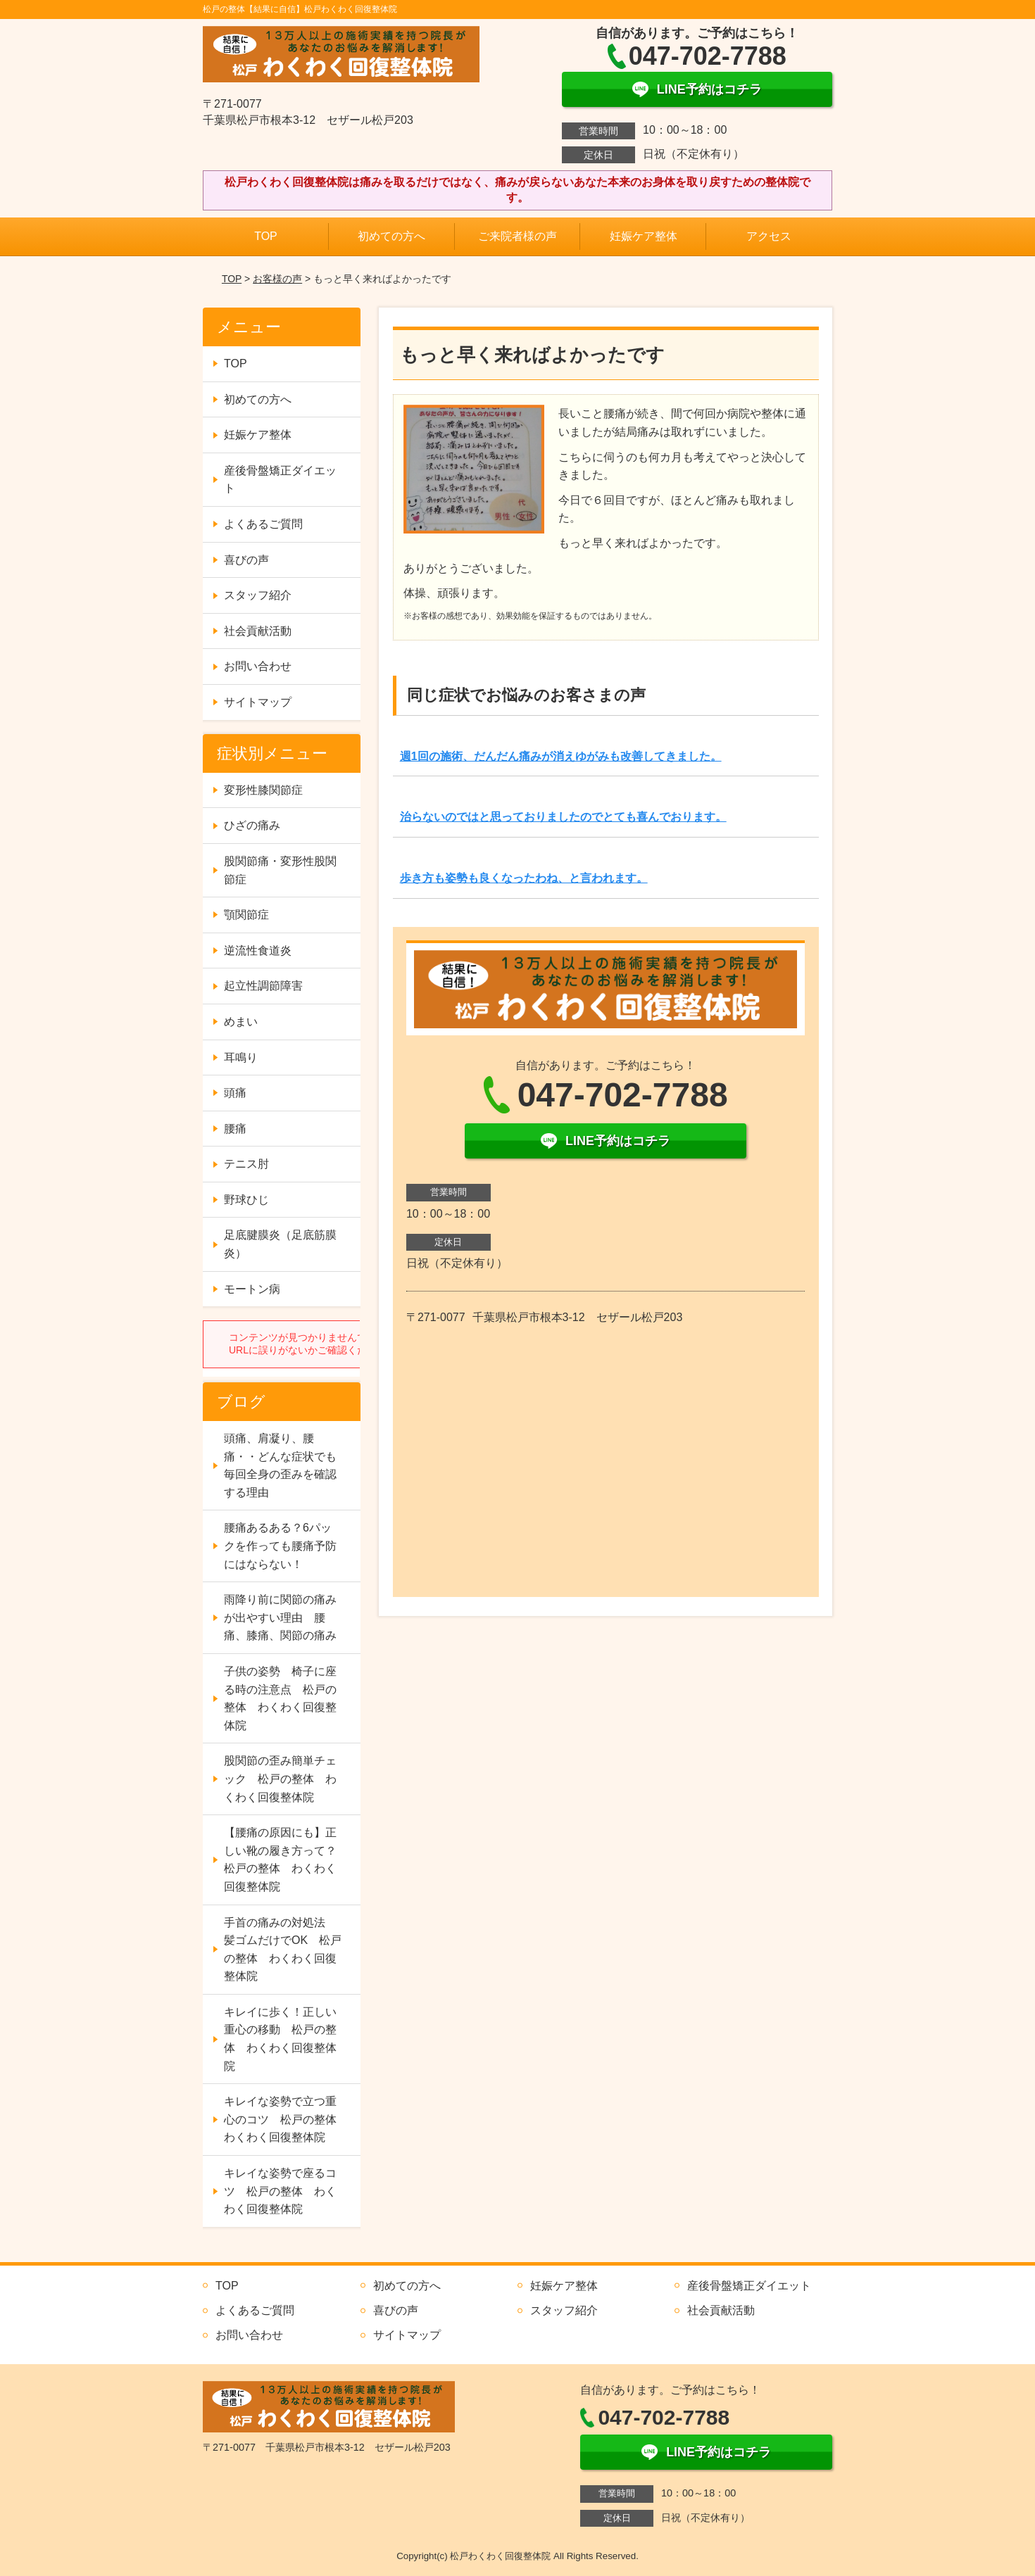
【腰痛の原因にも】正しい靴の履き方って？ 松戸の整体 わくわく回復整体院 (286, 1859)
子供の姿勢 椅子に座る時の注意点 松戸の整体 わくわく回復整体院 (280, 1698)
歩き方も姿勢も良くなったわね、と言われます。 (524, 878)
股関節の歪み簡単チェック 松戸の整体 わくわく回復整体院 (280, 1778)
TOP (265, 236)
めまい (241, 1022)
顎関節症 (246, 915)
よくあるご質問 (263, 524)
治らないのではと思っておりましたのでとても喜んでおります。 (563, 817)
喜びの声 (246, 560)
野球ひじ (246, 1200)
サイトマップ (257, 702)
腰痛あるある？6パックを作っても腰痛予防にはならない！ (280, 1546)
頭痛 (235, 1093)
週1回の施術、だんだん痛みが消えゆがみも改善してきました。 (561, 756)
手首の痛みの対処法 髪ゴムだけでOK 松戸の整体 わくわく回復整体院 (282, 1950)
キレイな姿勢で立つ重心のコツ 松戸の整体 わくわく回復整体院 (286, 2119)
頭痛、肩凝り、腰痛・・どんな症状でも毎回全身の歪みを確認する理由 (280, 1465)
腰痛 (235, 1129)
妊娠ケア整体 (643, 236)
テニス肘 (246, 1164)
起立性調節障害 (263, 986)
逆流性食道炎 (257, 950)
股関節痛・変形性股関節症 (280, 870)
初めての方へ (391, 236)
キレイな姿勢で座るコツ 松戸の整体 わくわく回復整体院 (280, 2191)
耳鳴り (241, 1057)
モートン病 (252, 1289)
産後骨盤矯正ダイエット (280, 480)
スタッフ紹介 (257, 595)
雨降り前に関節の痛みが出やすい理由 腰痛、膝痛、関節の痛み (280, 1617)
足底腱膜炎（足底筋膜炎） (280, 1244)
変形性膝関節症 (263, 790)
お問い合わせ (257, 666)
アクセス (768, 236)
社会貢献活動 (257, 631)
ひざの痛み (252, 825)
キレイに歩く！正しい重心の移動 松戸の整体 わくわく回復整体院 (280, 2039)
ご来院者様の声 (517, 236)
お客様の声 (277, 278)
